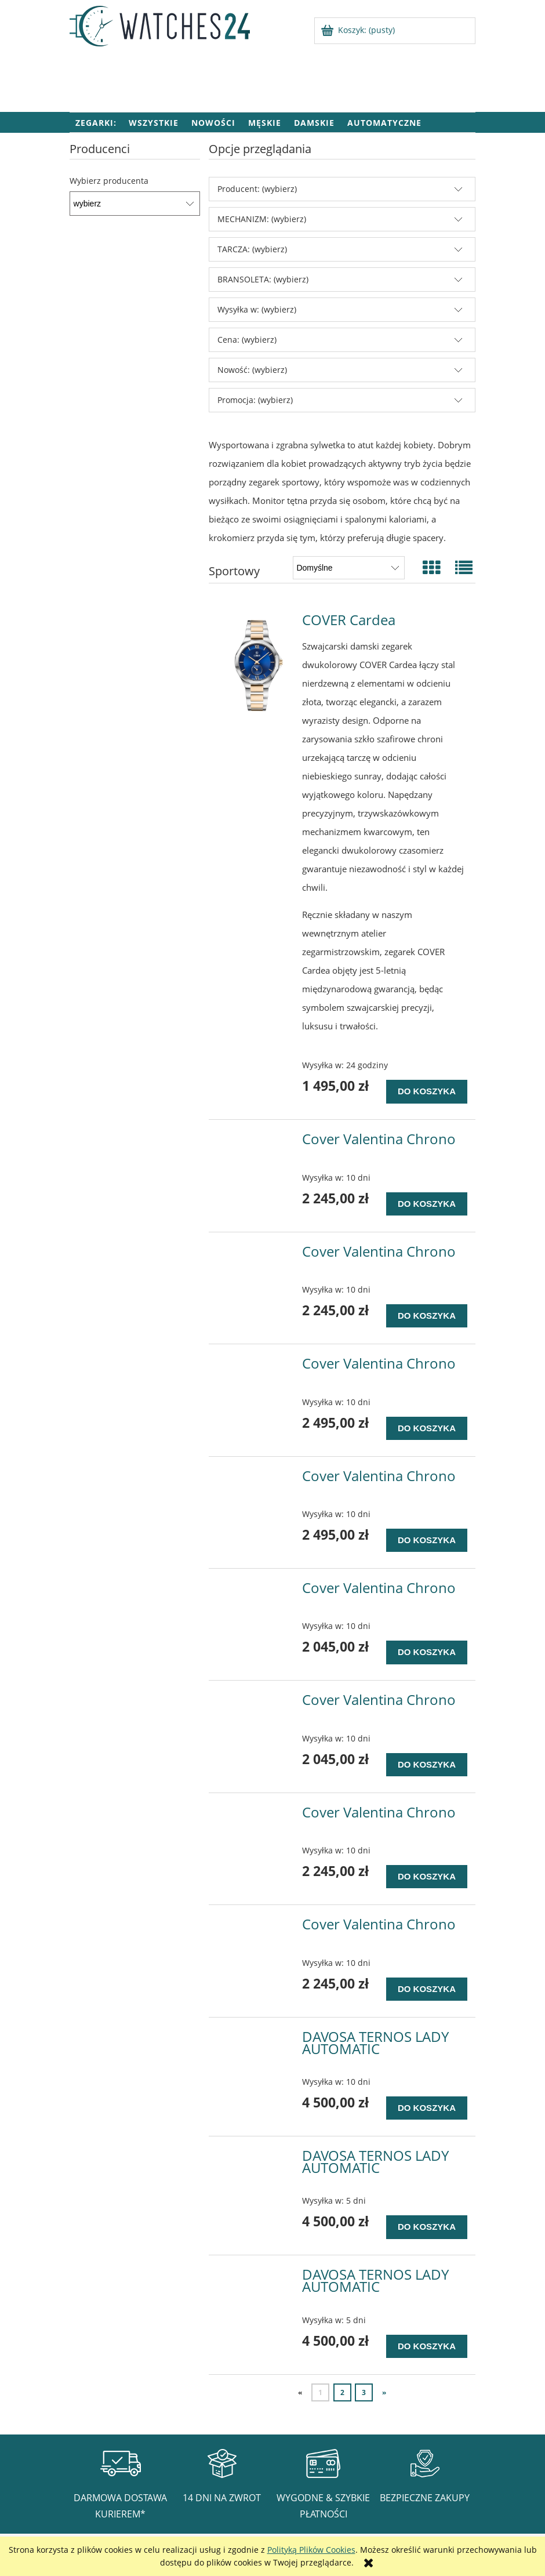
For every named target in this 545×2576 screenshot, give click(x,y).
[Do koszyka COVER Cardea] (426, 1091)
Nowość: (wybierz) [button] (252, 369)
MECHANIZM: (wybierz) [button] (261, 218)
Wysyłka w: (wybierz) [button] (256, 309)
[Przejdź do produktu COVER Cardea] (257, 665)
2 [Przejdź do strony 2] (342, 2392)
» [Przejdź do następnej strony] (384, 2392)
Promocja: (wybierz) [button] (255, 399)
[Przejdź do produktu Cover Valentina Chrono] (257, 1142)
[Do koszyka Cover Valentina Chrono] (426, 1204)
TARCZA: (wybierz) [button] (252, 249)
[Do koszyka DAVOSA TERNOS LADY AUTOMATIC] (426, 2108)
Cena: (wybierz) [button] (247, 339)
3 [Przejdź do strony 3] (364, 2392)
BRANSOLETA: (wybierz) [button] (262, 279)
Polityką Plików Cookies (311, 2549)
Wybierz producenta (109, 181)
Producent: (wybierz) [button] (257, 188)
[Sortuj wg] (349, 567)
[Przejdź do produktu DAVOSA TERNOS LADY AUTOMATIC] (257, 2040)
